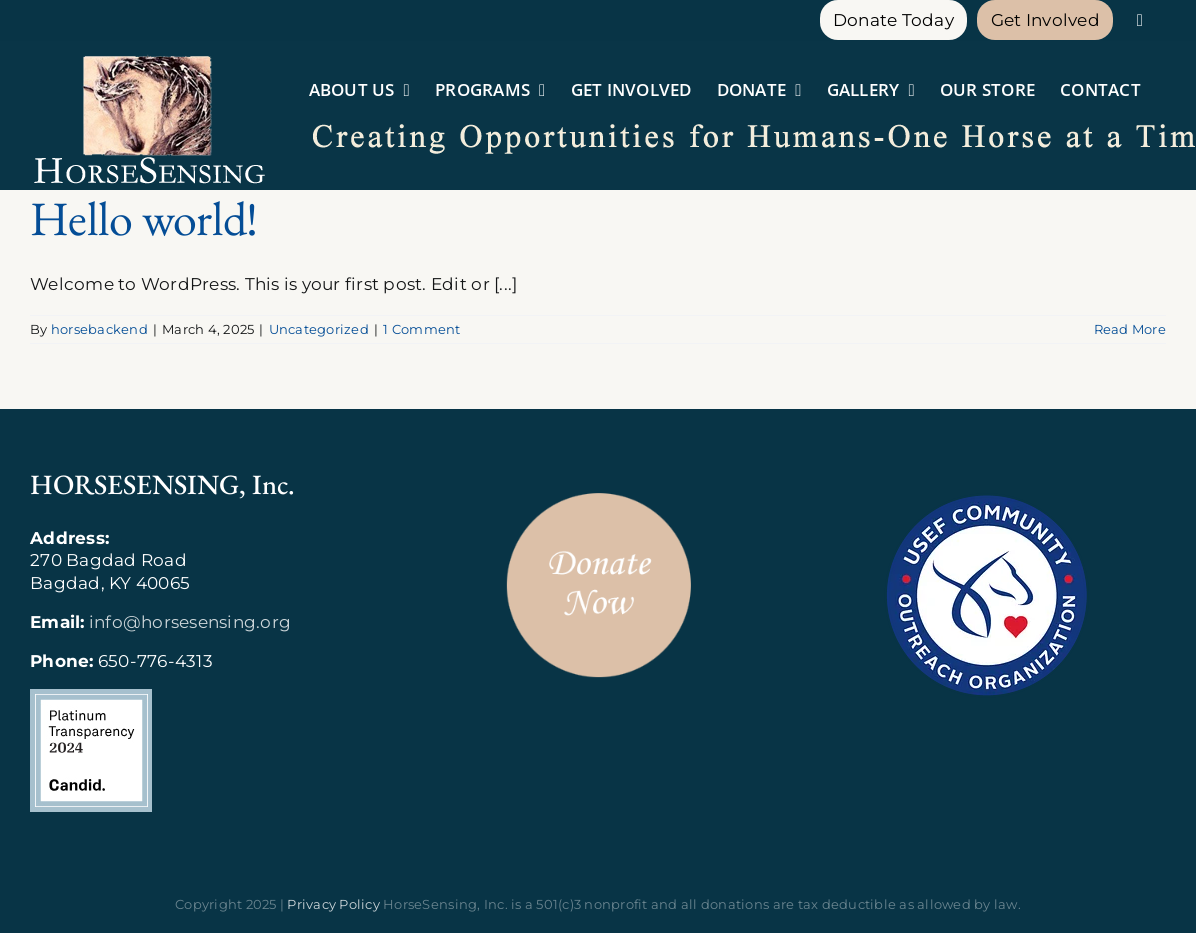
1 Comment (421, 329)
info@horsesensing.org (190, 622)
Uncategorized (319, 329)
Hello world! (143, 218)
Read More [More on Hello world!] (1130, 329)
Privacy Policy (333, 904)
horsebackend (99, 329)
